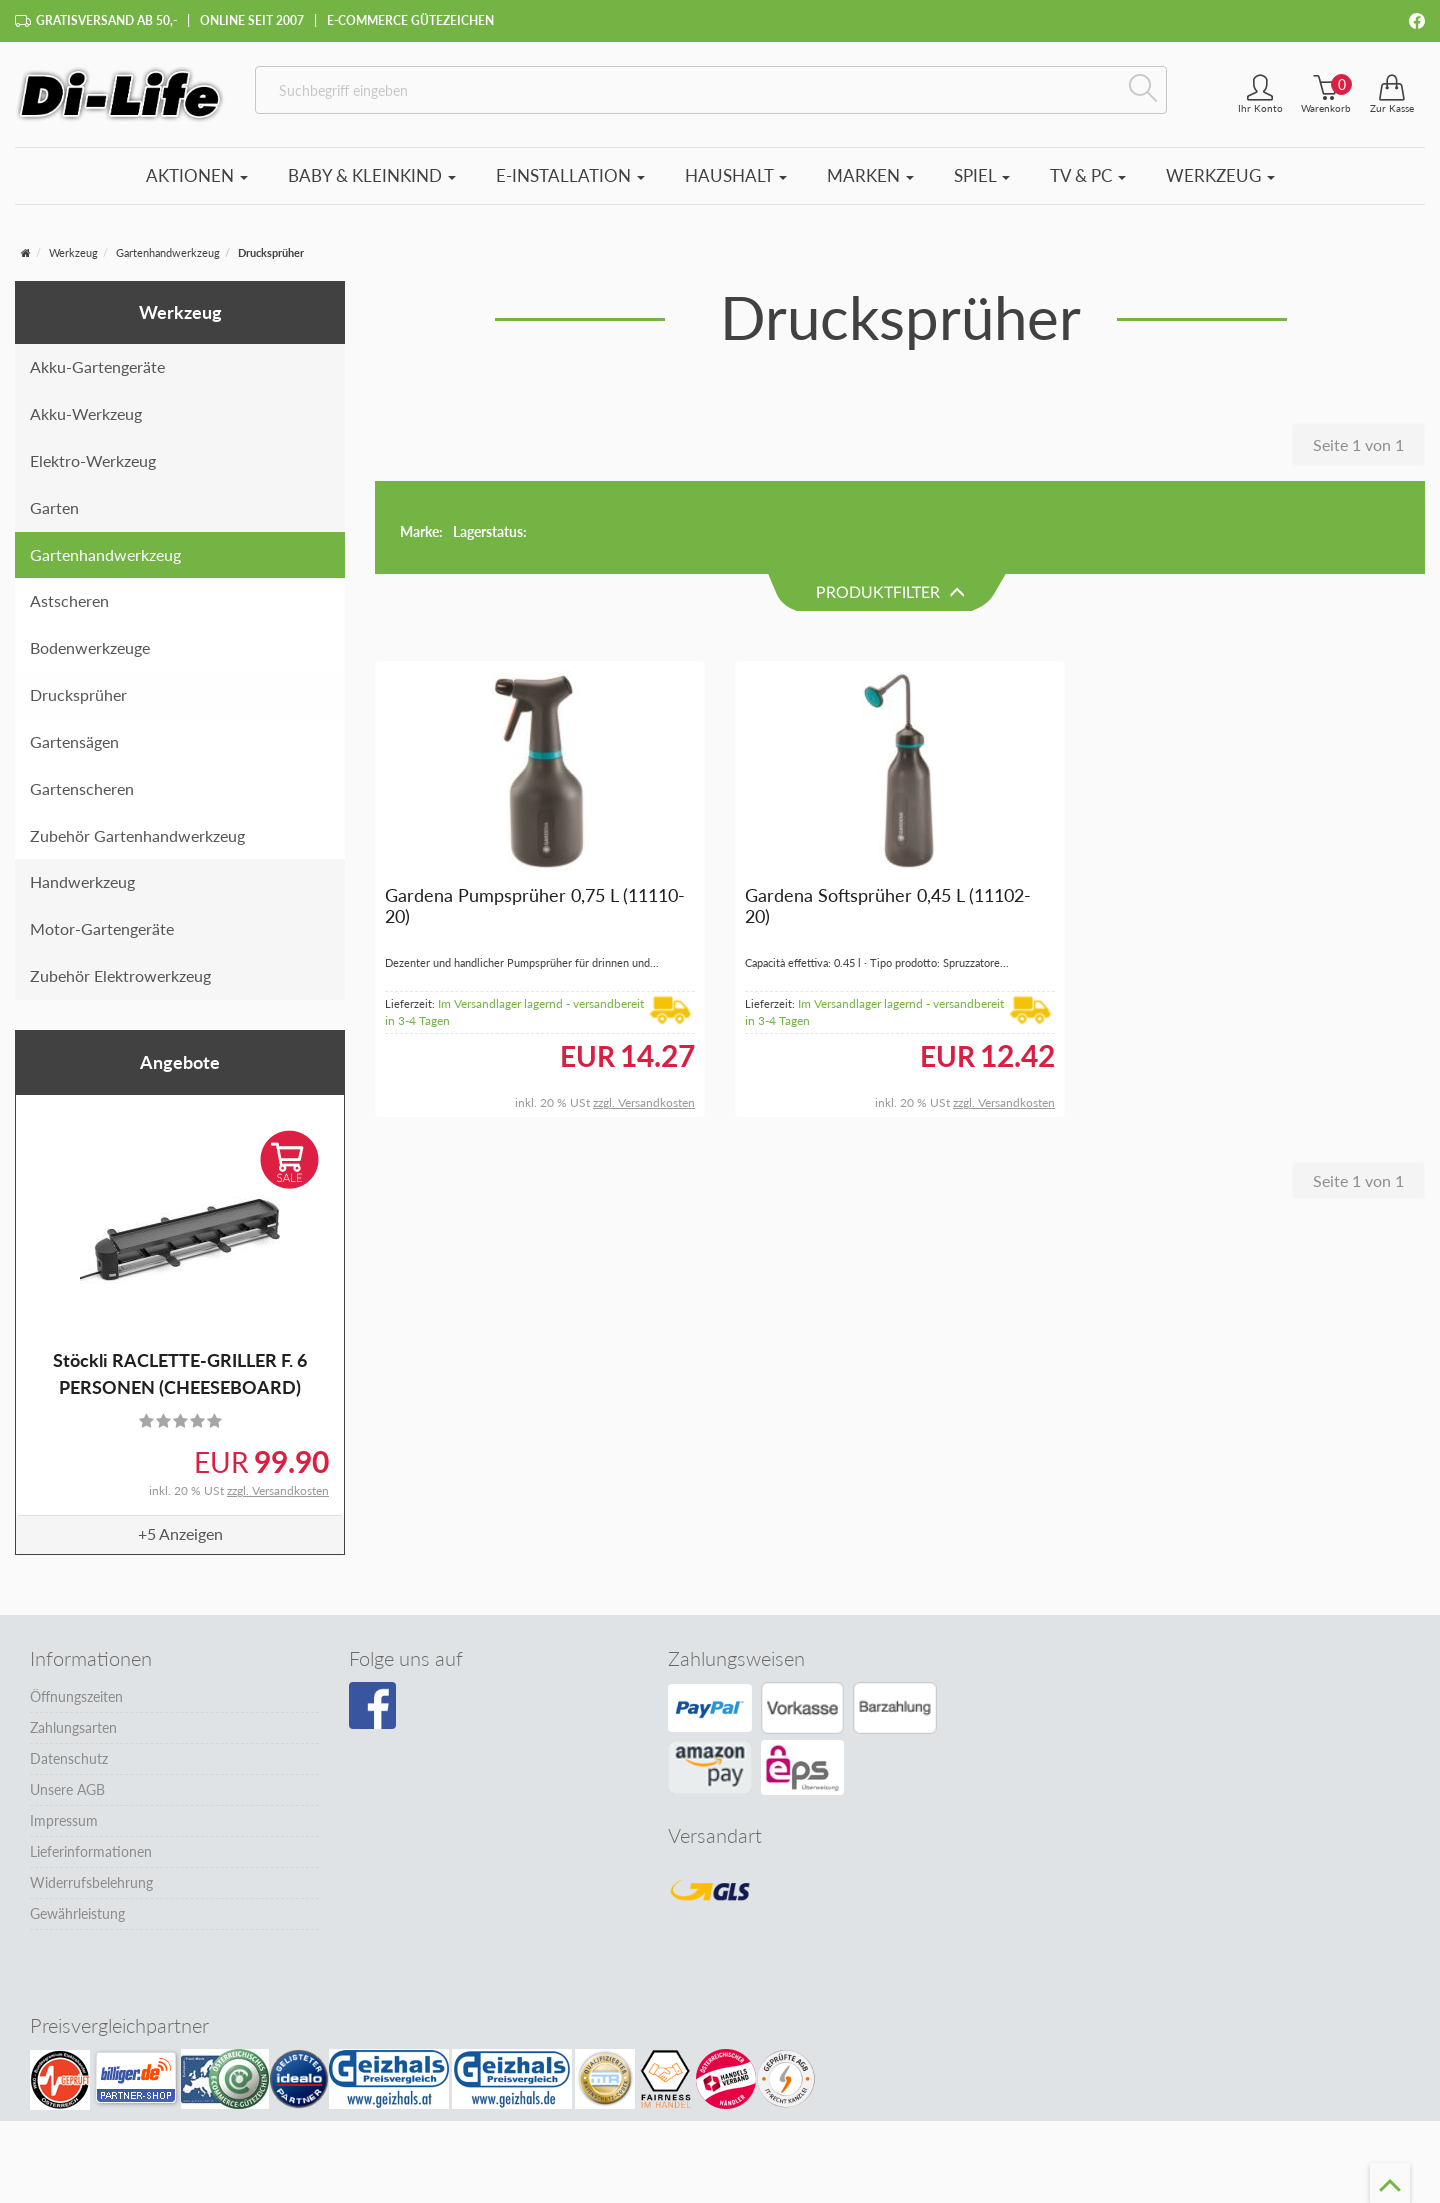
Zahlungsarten (73, 1727)
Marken (870, 175)
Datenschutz (69, 1758)
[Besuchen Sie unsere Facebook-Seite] (372, 1706)
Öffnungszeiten (76, 1696)
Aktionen (197, 175)
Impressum (64, 1820)
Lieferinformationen (91, 1851)
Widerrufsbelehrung (91, 1882)
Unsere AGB (67, 1789)
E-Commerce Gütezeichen (410, 20)
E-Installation (570, 175)
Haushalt (736, 175)
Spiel (982, 175)
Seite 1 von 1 (1358, 444)
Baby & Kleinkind (372, 175)
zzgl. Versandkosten (278, 1490)
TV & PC (1088, 175)
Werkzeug (1220, 175)
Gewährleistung (77, 1913)
